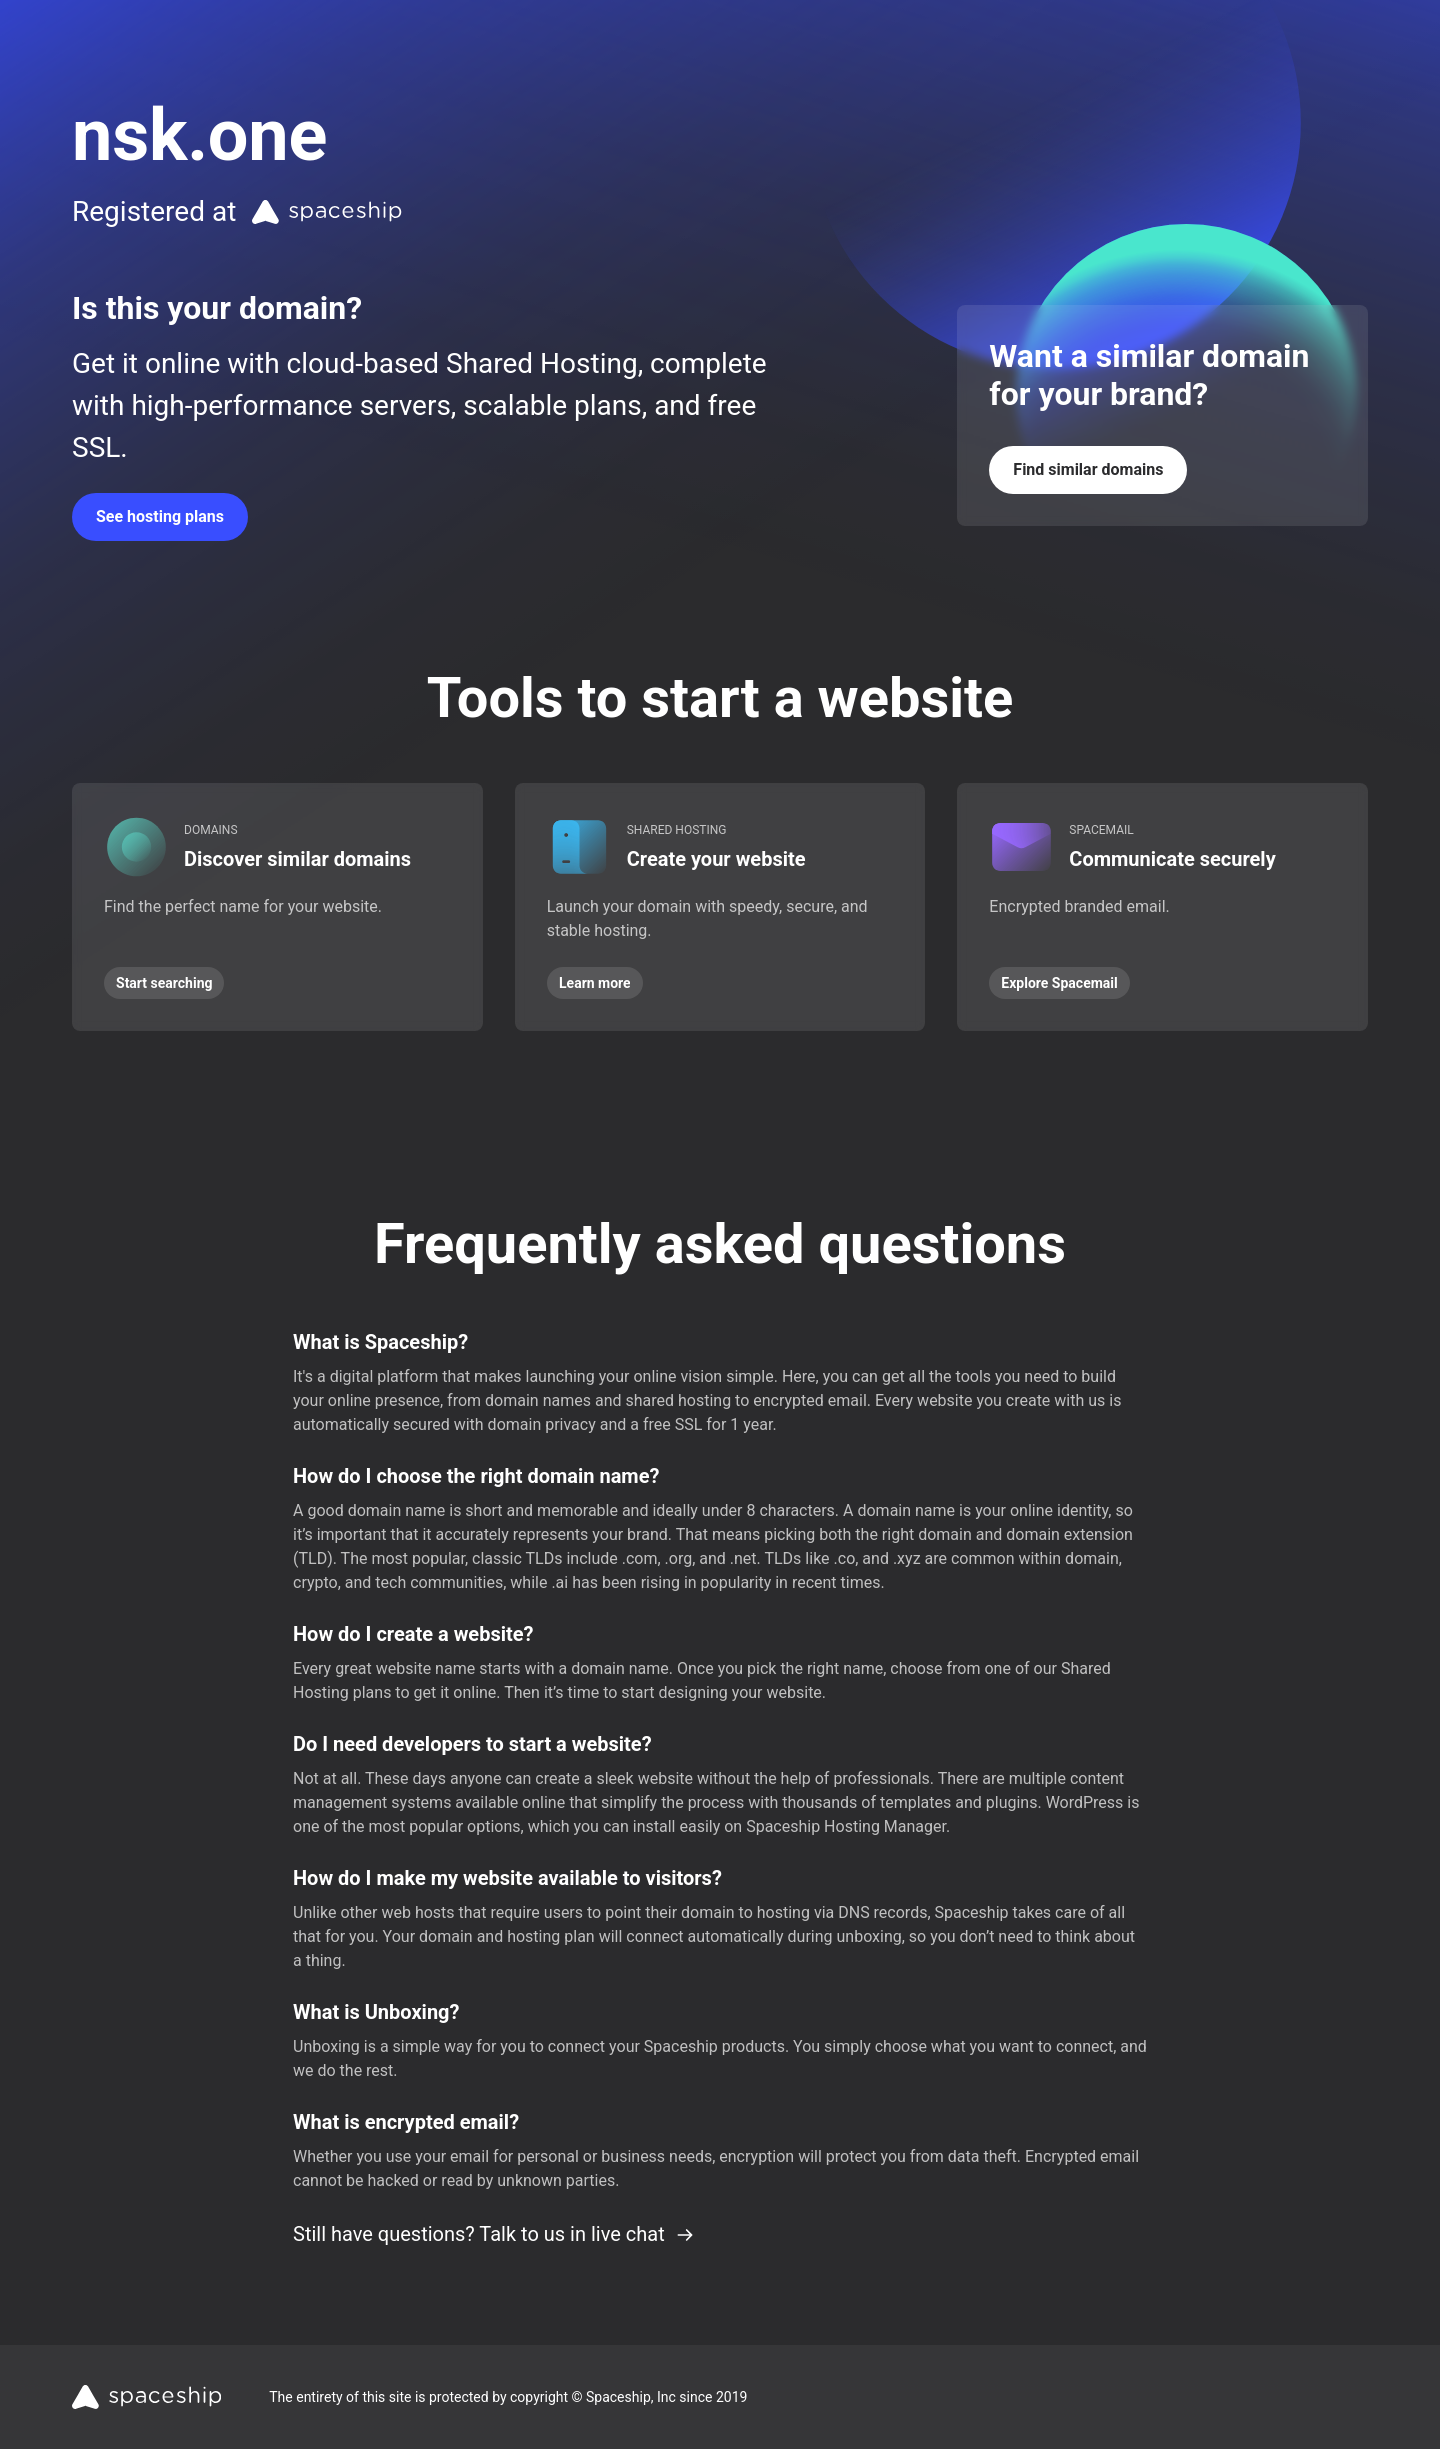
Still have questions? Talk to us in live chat (494, 2234)
